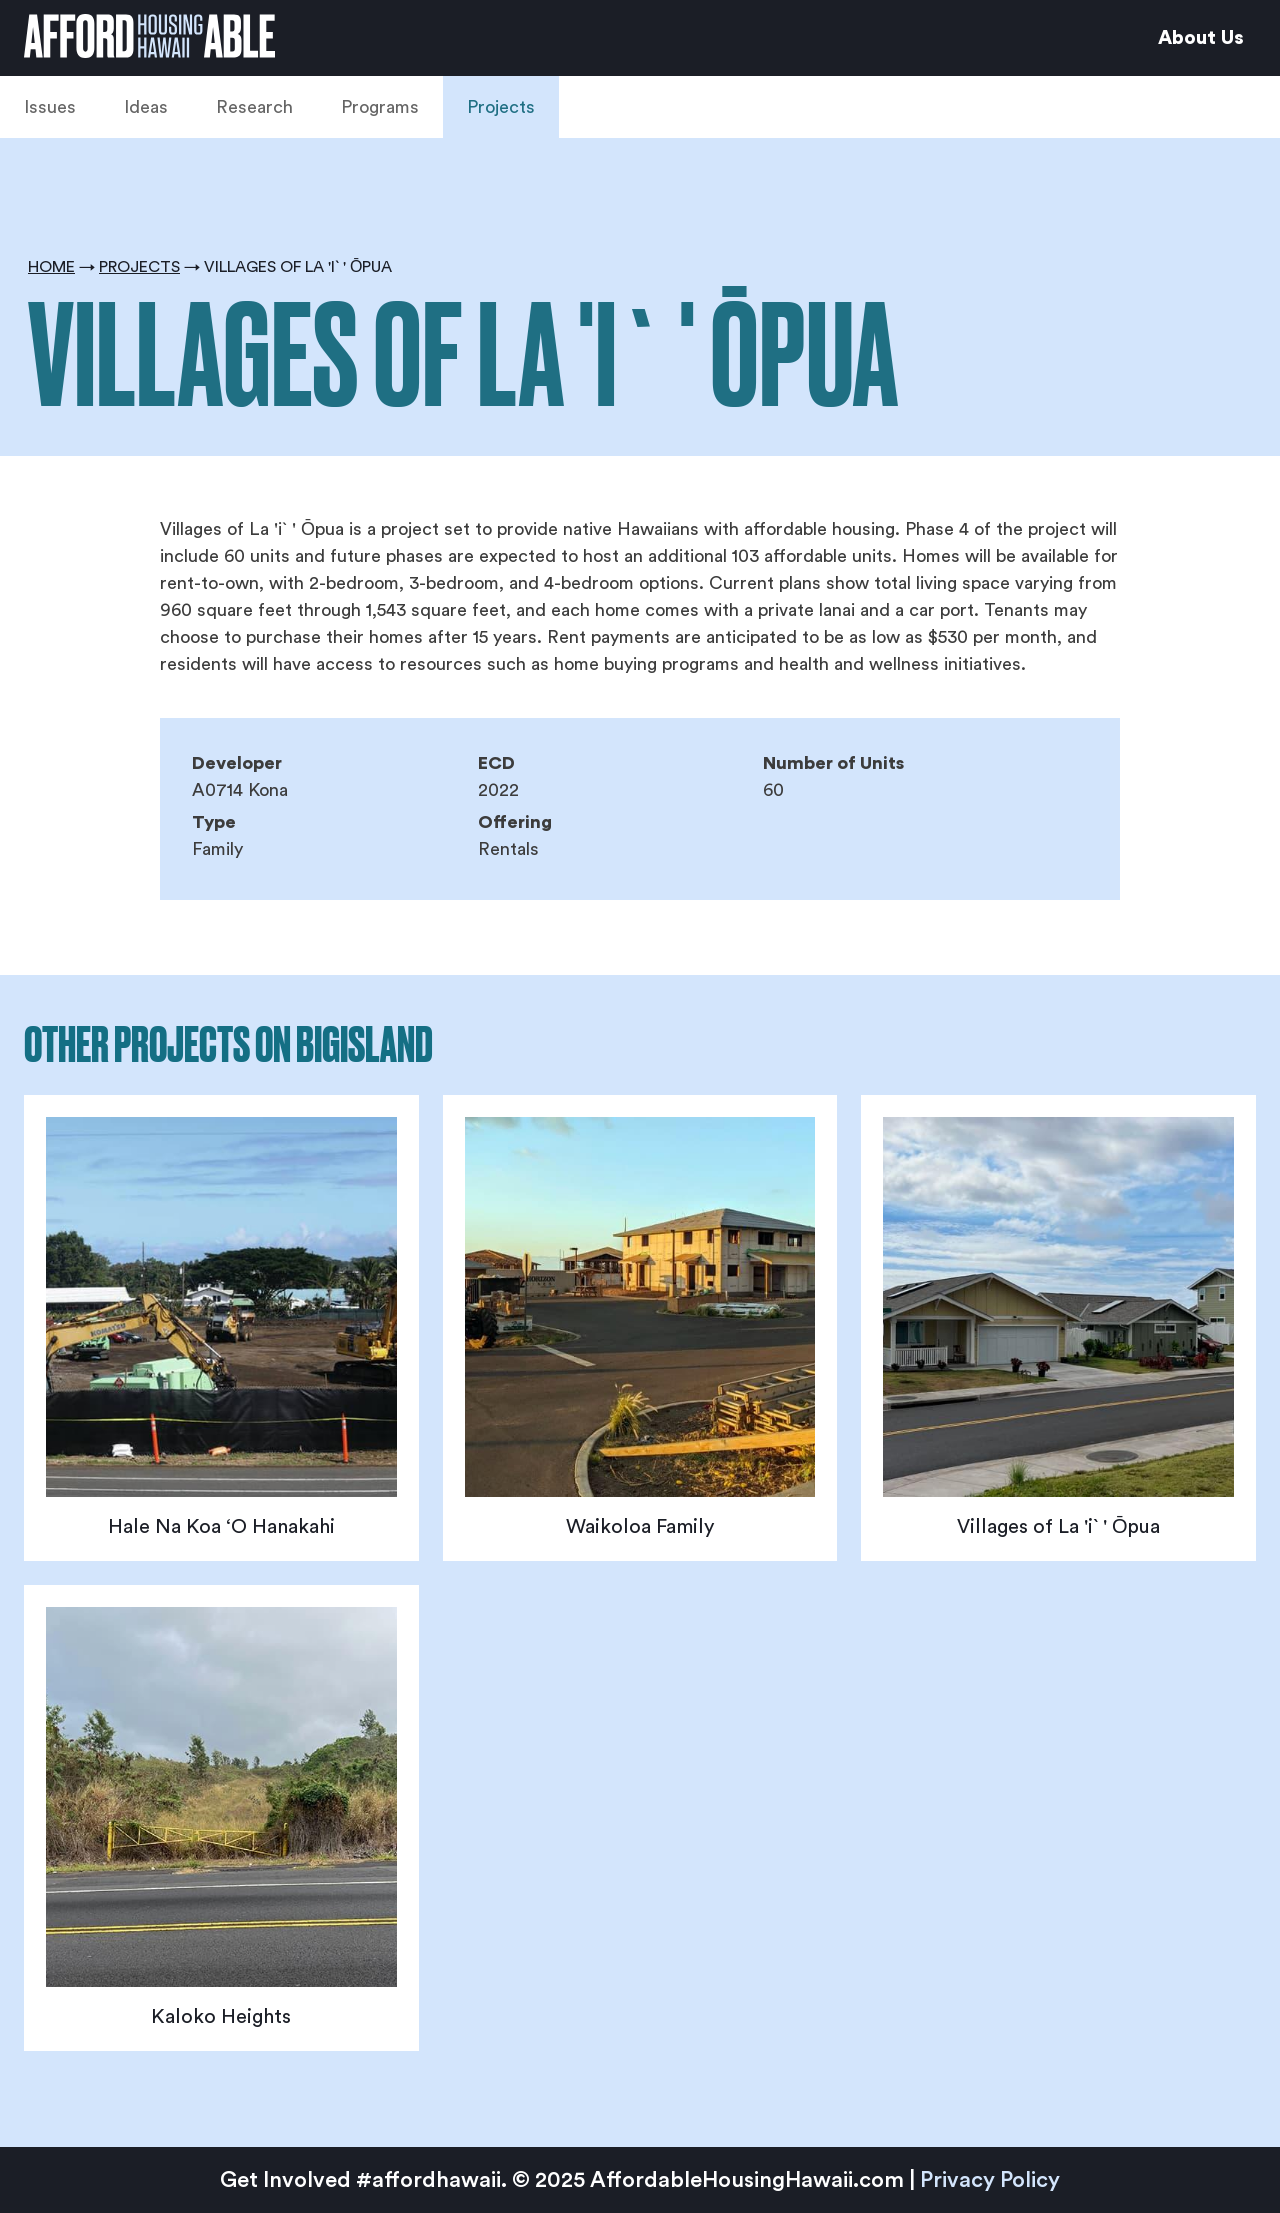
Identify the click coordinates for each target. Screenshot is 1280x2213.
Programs (380, 107)
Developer (237, 763)
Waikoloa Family (640, 1527)
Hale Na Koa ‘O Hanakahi (221, 1527)
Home (51, 267)
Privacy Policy (990, 2180)
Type (214, 822)
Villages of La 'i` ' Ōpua (1059, 1527)
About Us (1201, 38)
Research (254, 107)
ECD (496, 763)
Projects (501, 107)
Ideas (146, 107)
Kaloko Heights (221, 2017)
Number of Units (833, 763)
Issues (50, 107)
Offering (515, 822)
